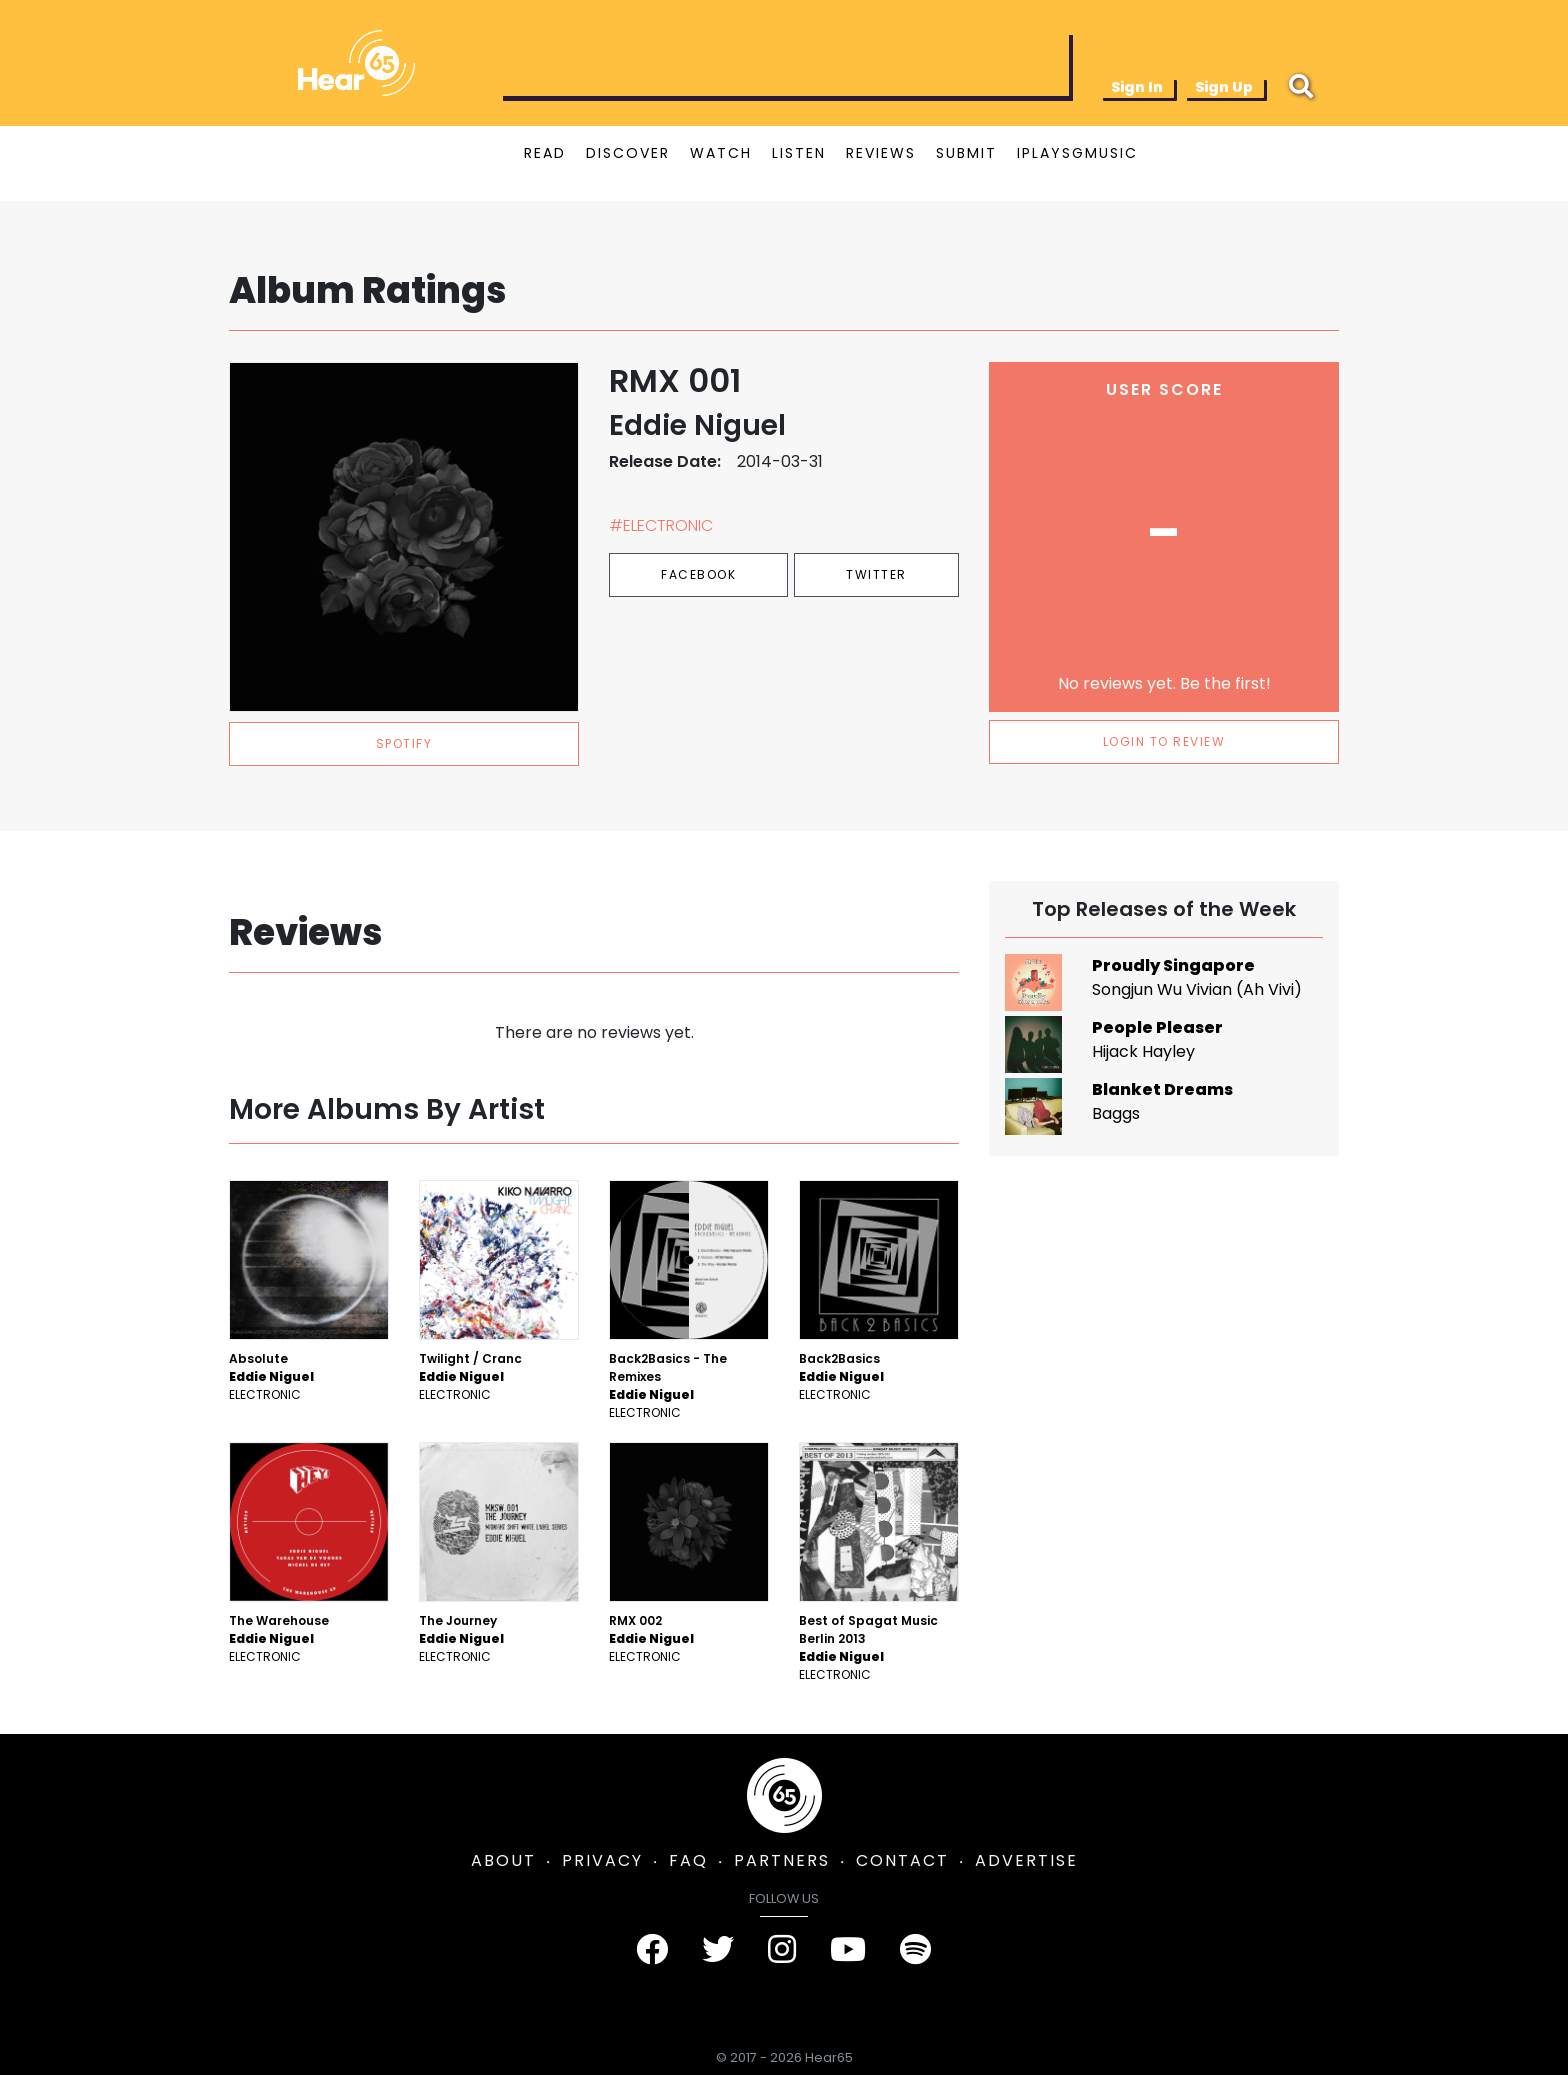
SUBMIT (966, 153)
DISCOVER (628, 153)
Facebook (698, 574)
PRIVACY (602, 1860)
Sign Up (1224, 87)
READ (545, 153)
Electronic (265, 1394)
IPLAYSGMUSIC (1077, 153)
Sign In (1137, 87)
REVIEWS (881, 153)
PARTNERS (782, 1860)
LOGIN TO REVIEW (1164, 741)
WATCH (721, 153)
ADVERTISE (1026, 1860)
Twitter (876, 574)
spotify (404, 743)
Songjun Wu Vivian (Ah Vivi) (1197, 989)
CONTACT (902, 1860)
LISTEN (799, 153)
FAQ (688, 1860)
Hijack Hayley (1143, 1051)
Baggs (1116, 1113)
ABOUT (503, 1860)
